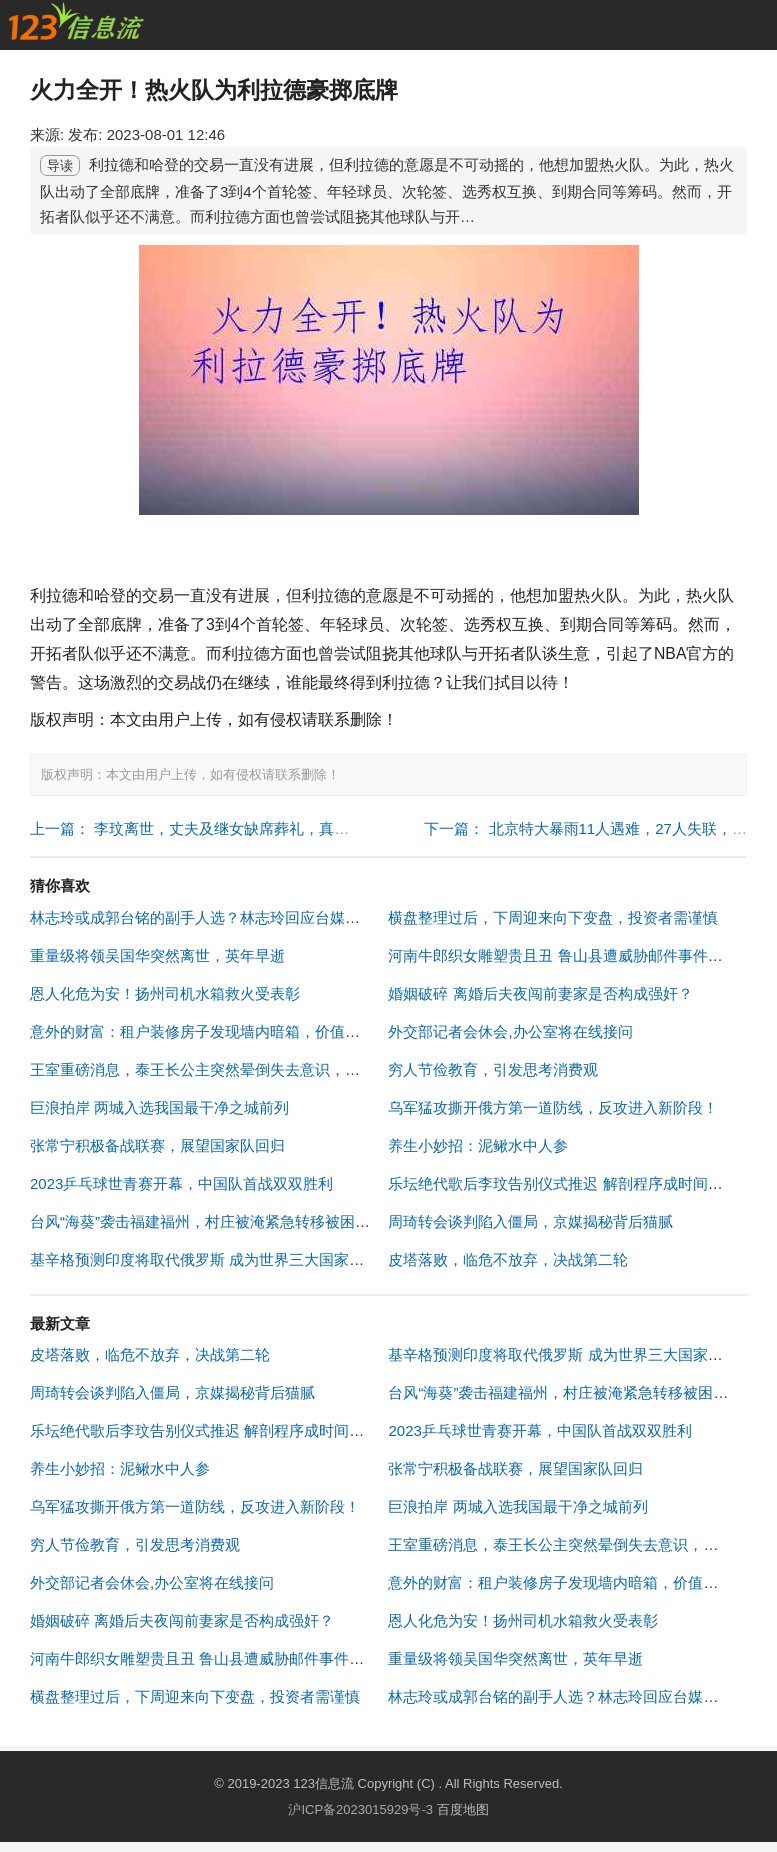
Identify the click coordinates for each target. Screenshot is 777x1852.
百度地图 (463, 1809)
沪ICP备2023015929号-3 (360, 1809)
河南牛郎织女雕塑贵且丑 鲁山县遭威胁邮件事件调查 (562, 955)
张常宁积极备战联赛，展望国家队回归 (157, 1145)
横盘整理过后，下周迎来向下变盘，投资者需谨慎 (553, 917)
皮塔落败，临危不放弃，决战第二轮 (508, 1259)
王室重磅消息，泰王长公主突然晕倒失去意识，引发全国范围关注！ (255, 1069)
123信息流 (325, 1783)
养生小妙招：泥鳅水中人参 (478, 1145)
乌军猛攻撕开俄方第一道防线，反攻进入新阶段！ (553, 1107)
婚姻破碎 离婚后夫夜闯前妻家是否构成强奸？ (540, 993)
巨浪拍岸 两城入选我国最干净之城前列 (159, 1107)
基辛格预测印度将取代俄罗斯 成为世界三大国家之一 (204, 1259)
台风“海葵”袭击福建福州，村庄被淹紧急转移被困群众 (207, 1221)
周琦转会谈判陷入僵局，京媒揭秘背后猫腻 (530, 1221)
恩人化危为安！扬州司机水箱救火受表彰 (165, 993)
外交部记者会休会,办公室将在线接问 (510, 1031)
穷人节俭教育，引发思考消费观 (493, 1069)
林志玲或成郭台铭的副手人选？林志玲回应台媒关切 (202, 917)
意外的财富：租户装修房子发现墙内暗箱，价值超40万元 (218, 1031)
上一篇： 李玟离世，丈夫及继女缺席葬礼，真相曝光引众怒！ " (239, 828)
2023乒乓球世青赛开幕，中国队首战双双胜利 (181, 1183)
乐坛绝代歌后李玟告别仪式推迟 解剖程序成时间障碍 (562, 1183)
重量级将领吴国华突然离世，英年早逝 (157, 955)
